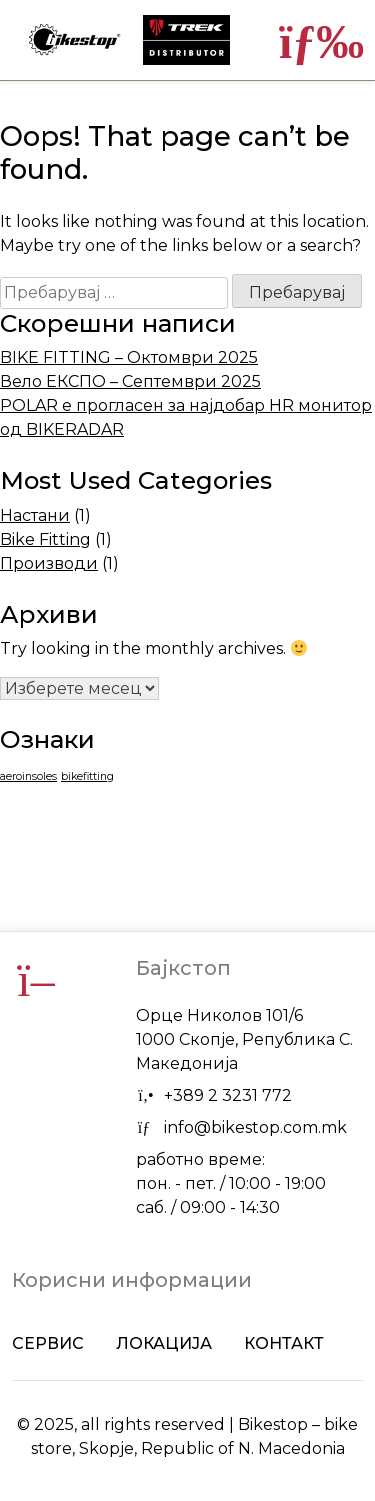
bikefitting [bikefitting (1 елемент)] (87, 776)
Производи (49, 563)
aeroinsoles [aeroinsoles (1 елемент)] (28, 776)
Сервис (48, 1343)
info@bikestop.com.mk (255, 1127)
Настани (35, 515)
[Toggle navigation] (309, 40)
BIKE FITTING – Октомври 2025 (129, 357)
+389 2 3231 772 (228, 1095)
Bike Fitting (45, 539)
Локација (164, 1343)
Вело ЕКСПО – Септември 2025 (130, 381)
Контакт (284, 1343)
